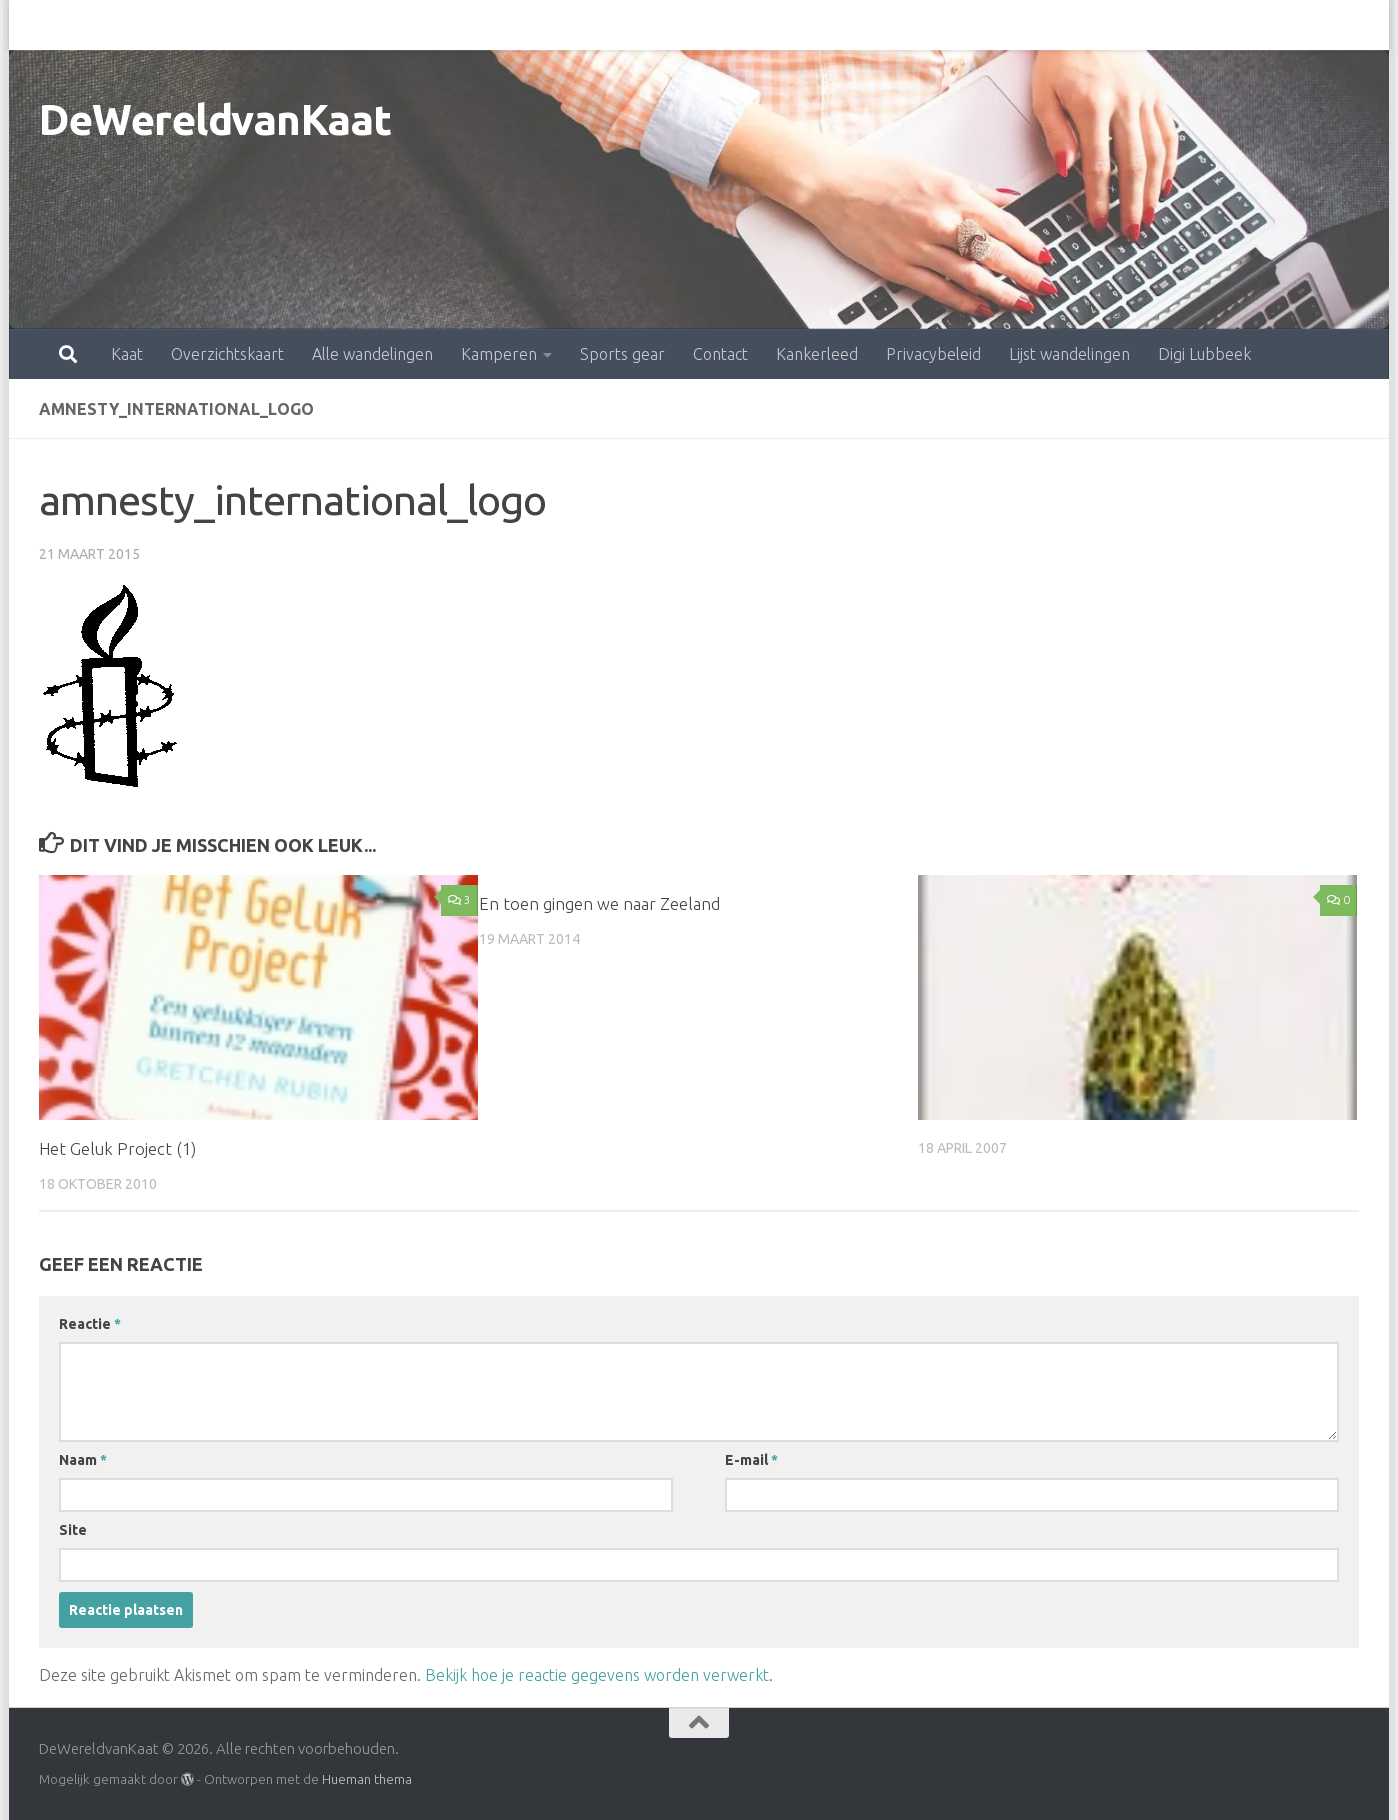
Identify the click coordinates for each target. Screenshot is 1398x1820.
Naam (83, 1460)
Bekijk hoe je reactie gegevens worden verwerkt (597, 1675)
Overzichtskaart (139, 25)
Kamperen (411, 25)
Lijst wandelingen (981, 25)
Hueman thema (367, 1778)
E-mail (751, 1460)
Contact (632, 25)
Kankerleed (729, 25)
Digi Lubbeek (1116, 25)
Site (73, 1530)
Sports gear (534, 25)
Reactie (90, 1324)
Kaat (39, 25)
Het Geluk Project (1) (119, 1148)
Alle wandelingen (284, 25)
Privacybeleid (845, 25)
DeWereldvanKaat (215, 119)
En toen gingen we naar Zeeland (599, 903)
